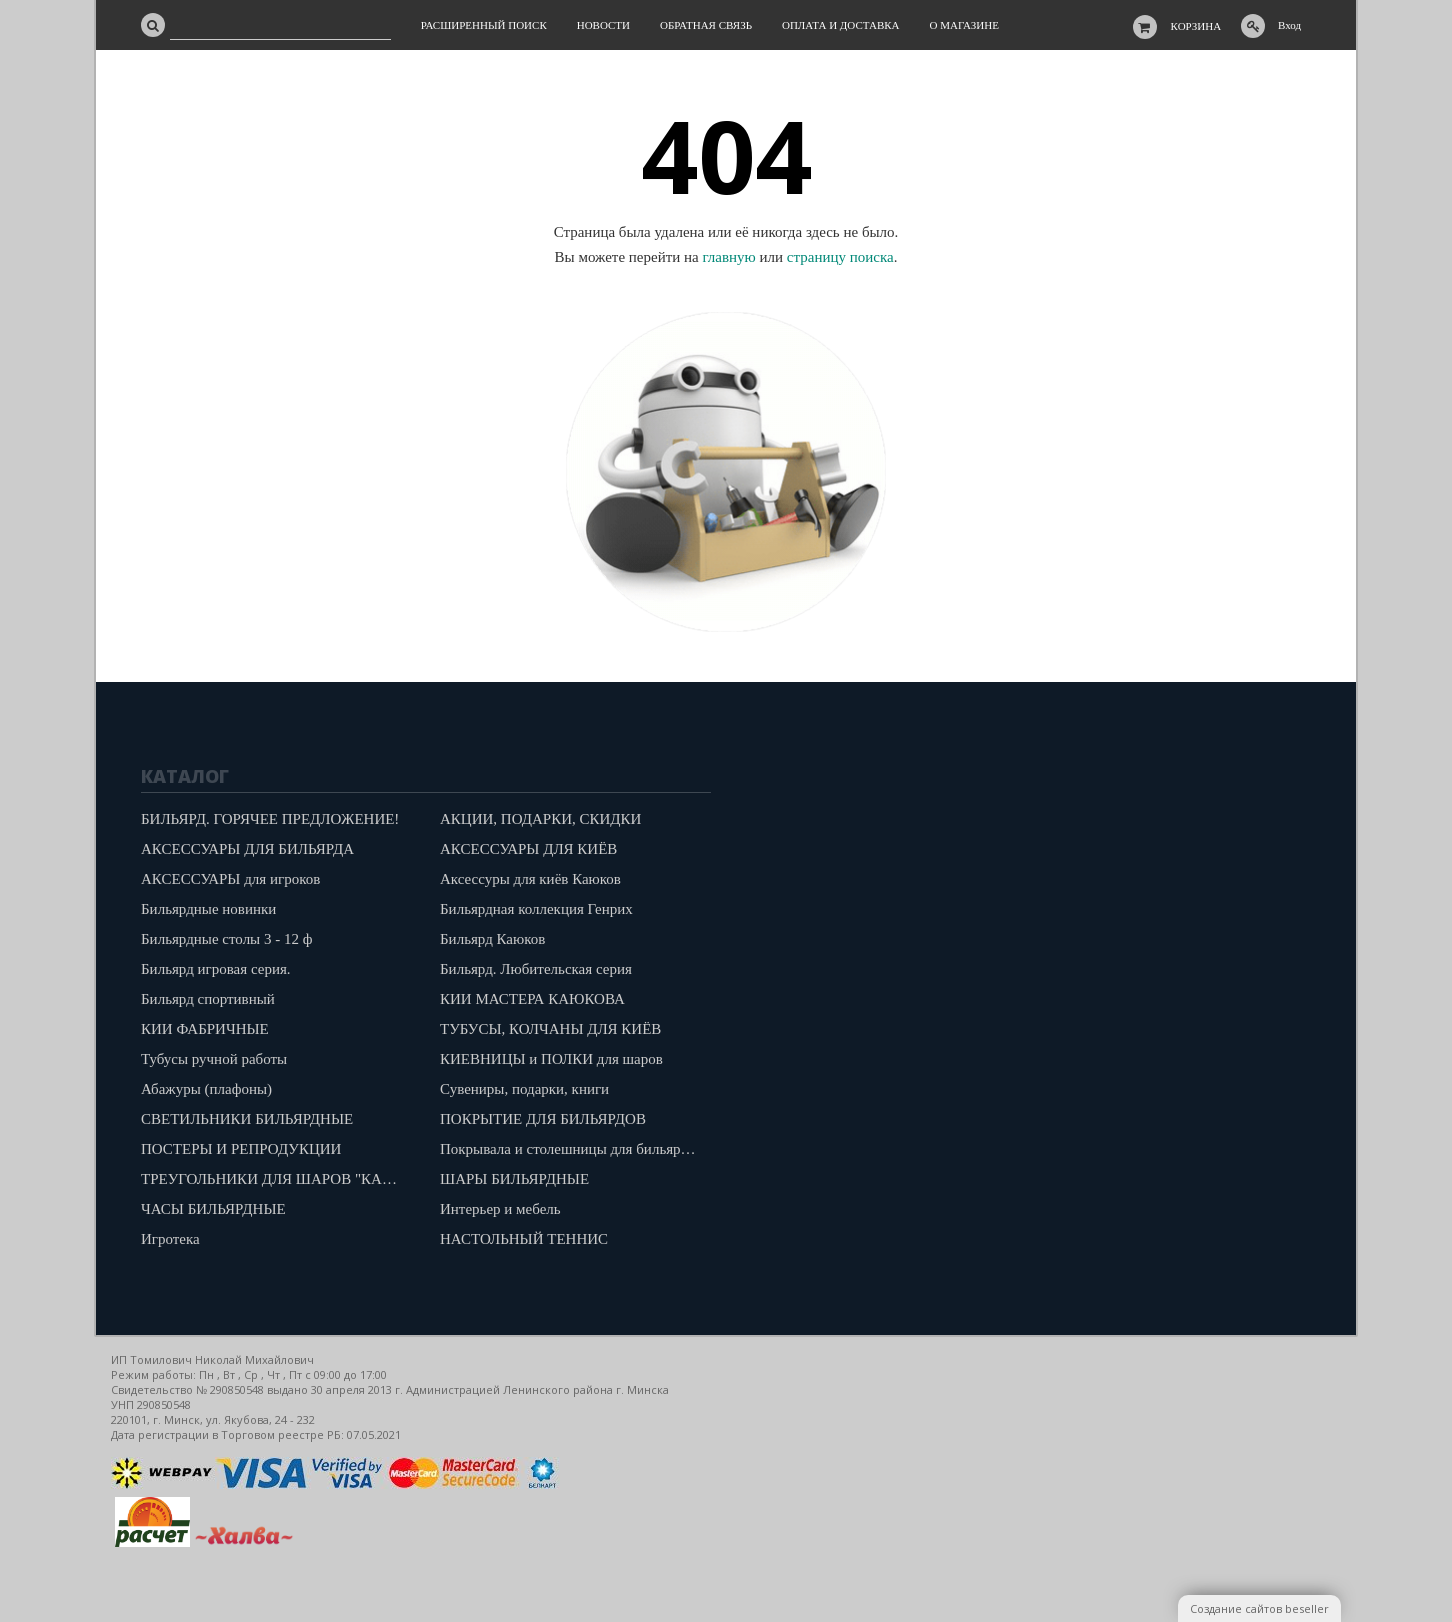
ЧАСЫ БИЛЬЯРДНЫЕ (213, 1209)
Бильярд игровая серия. (216, 969)
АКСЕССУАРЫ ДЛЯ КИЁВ (528, 849)
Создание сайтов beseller (1259, 1608)
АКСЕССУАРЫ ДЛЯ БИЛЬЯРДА (247, 849)
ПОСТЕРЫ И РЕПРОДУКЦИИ (241, 1149)
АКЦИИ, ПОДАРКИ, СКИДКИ (540, 819)
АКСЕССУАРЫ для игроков (230, 879)
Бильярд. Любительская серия (536, 969)
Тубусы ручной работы (214, 1059)
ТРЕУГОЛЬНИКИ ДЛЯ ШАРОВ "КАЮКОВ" (276, 1179)
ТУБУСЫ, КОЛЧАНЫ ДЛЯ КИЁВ (550, 1029)
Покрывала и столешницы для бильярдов (571, 1149)
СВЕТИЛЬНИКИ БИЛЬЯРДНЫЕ (247, 1119)
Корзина (1196, 26)
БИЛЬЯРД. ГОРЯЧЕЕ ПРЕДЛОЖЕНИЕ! (270, 819)
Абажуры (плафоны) (206, 1089)
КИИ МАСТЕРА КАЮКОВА (532, 999)
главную (728, 257)
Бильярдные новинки (208, 909)
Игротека (170, 1239)
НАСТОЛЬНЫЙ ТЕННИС (524, 1239)
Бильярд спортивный (208, 999)
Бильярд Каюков (492, 939)
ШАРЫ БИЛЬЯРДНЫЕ (514, 1179)
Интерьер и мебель (500, 1209)
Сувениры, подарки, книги (524, 1089)
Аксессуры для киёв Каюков (530, 879)
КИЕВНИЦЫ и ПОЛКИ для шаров (551, 1059)
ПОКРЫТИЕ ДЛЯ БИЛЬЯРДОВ (543, 1119)
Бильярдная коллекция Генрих (536, 909)
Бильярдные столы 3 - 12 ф (226, 939)
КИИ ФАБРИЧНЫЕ (205, 1029)
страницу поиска (840, 257)
